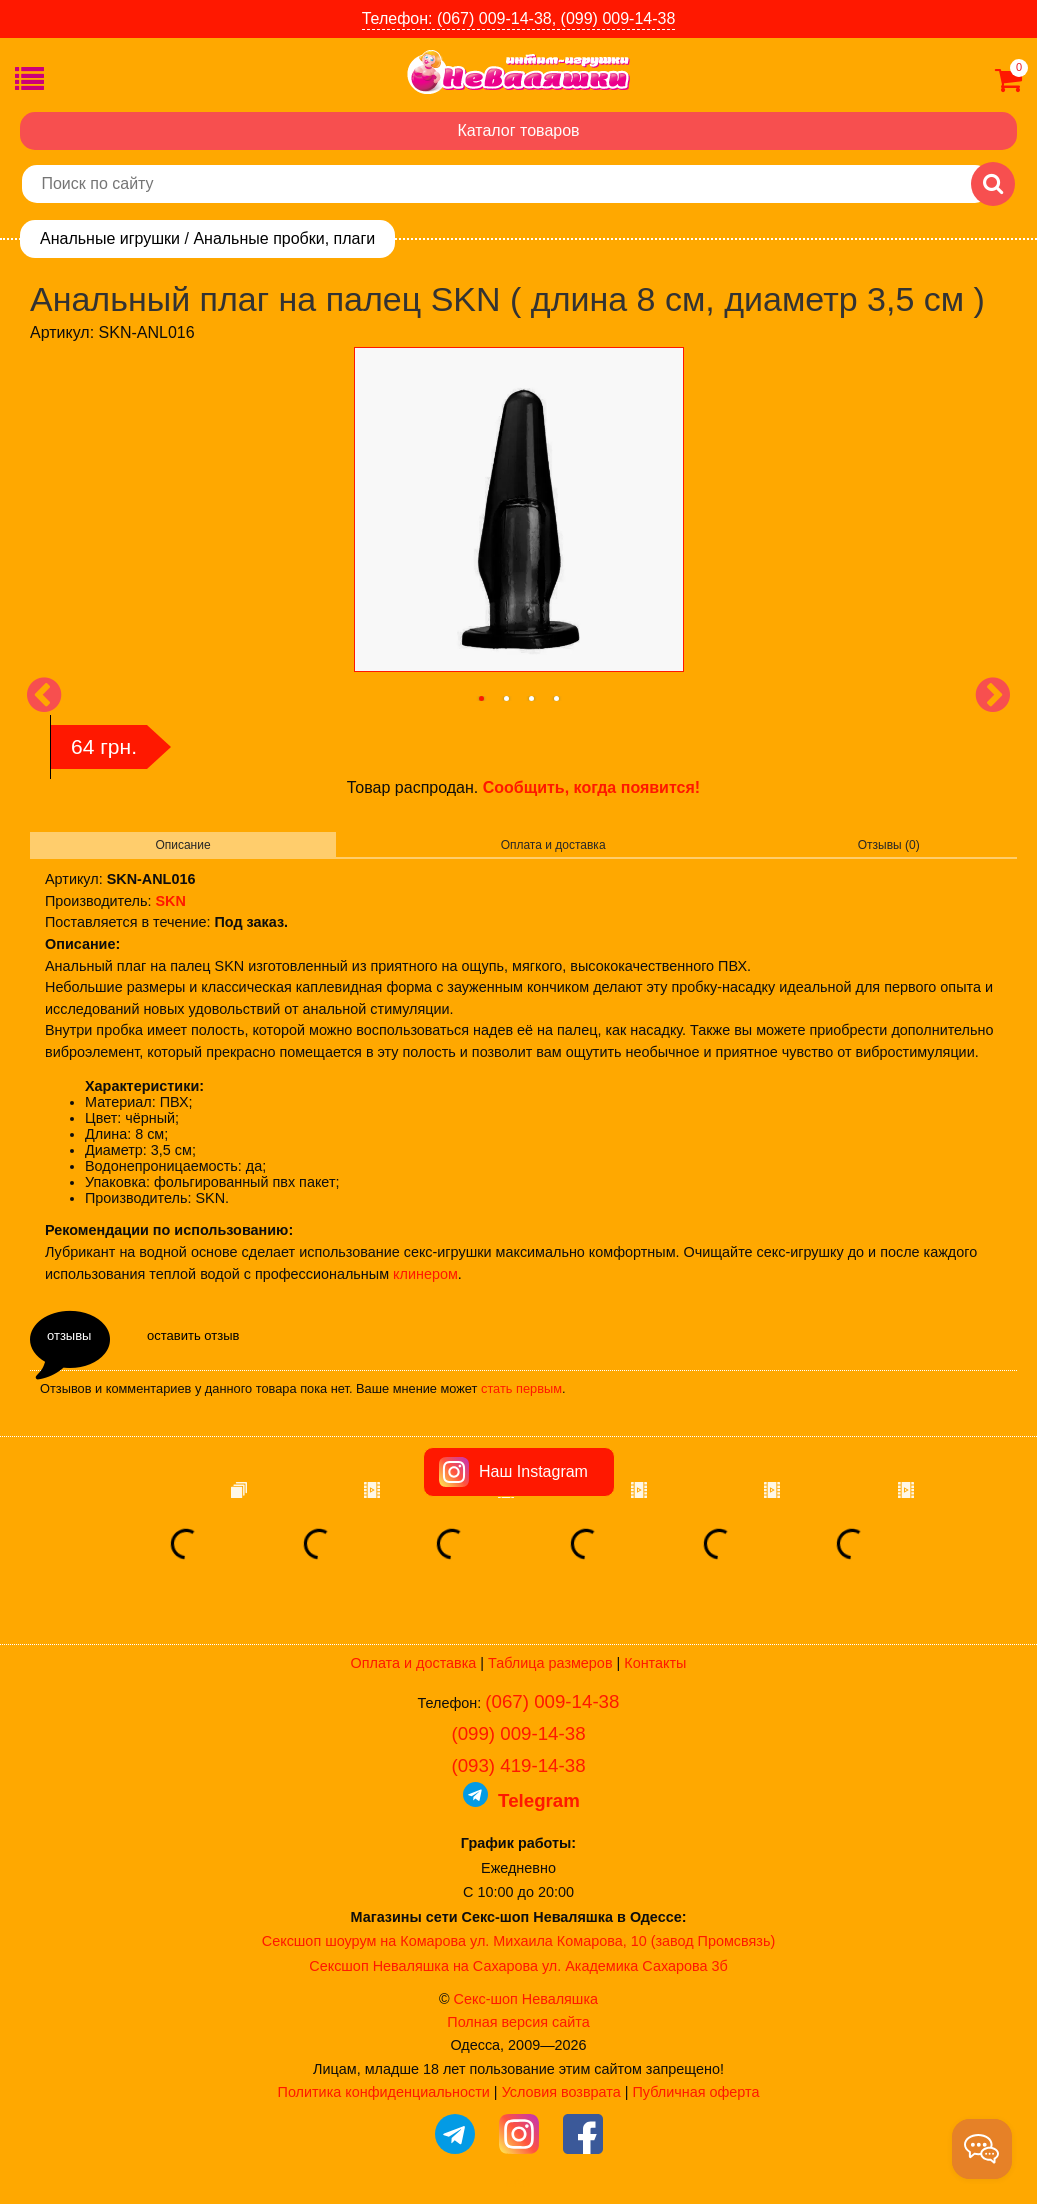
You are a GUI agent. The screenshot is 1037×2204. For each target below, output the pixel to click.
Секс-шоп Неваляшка (526, 1999)
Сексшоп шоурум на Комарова (364, 1941)
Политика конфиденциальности (384, 2092)
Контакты (655, 1663)
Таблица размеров (550, 1663)
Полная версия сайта (518, 2022)
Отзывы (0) (889, 845)
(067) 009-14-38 (552, 1701)
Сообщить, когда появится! (591, 787)
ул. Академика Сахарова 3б (635, 1966)
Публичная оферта (695, 2092)
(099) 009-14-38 (518, 1733)
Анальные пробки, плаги (284, 238)
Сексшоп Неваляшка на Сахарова (423, 1966)
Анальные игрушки (110, 238)
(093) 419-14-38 (518, 1765)
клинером (425, 1274)
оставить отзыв (193, 1335)
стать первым (521, 1388)
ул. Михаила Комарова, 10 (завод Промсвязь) (622, 1941)
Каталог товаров (518, 130)
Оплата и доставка (553, 845)
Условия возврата (561, 2092)
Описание (182, 845)
